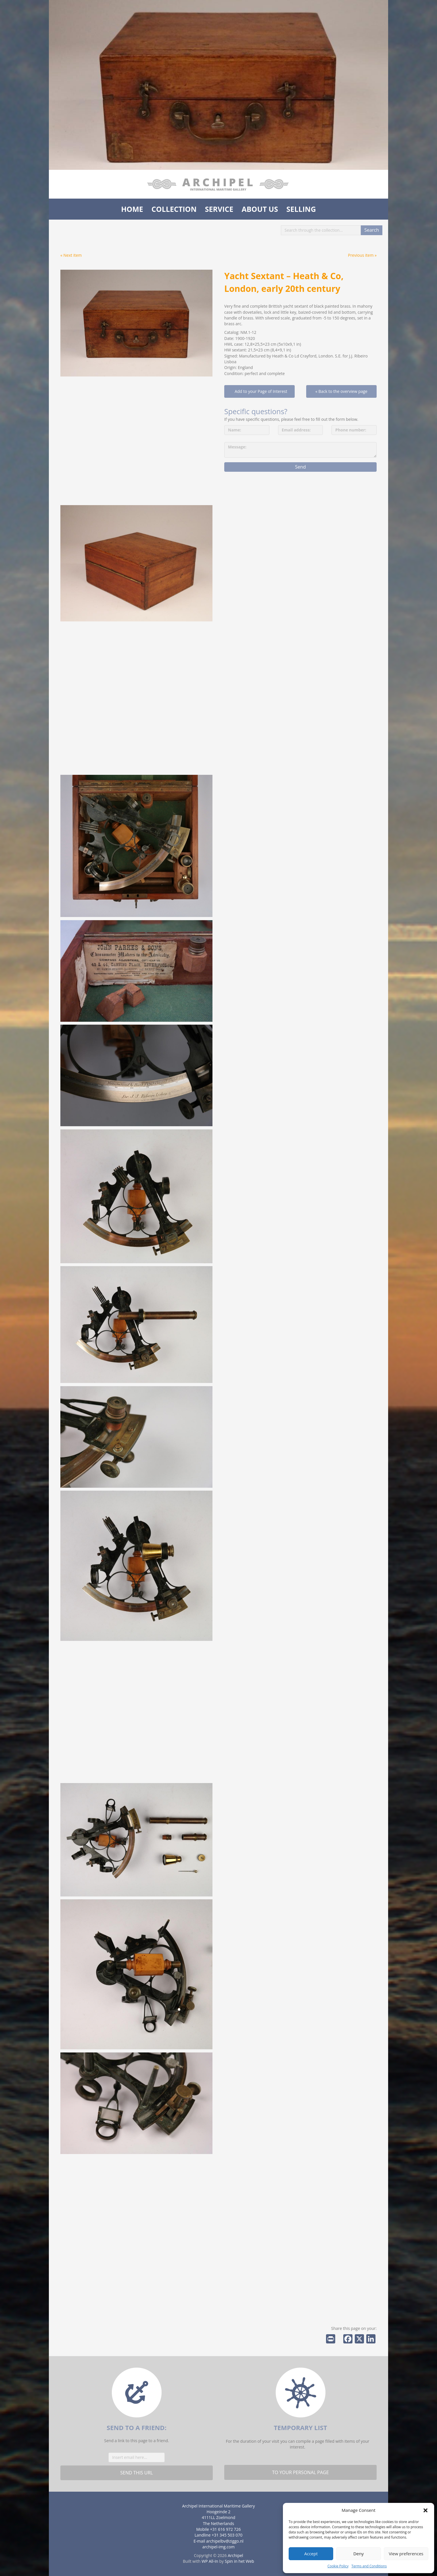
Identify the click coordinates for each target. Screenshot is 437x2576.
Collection (174, 209)
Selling (301, 209)
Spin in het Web (239, 2561)
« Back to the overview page (341, 391)
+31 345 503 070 (227, 2535)
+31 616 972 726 (225, 2529)
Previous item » (362, 255)
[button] (425, 2510)
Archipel (235, 2555)
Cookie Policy (337, 2566)
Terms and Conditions (369, 2566)
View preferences (406, 2553)
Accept (311, 2553)
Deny (358, 2553)
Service (219, 209)
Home (132, 209)
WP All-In (210, 2561)
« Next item (71, 255)
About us (260, 209)
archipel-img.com (218, 2547)
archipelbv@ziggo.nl (225, 2541)
